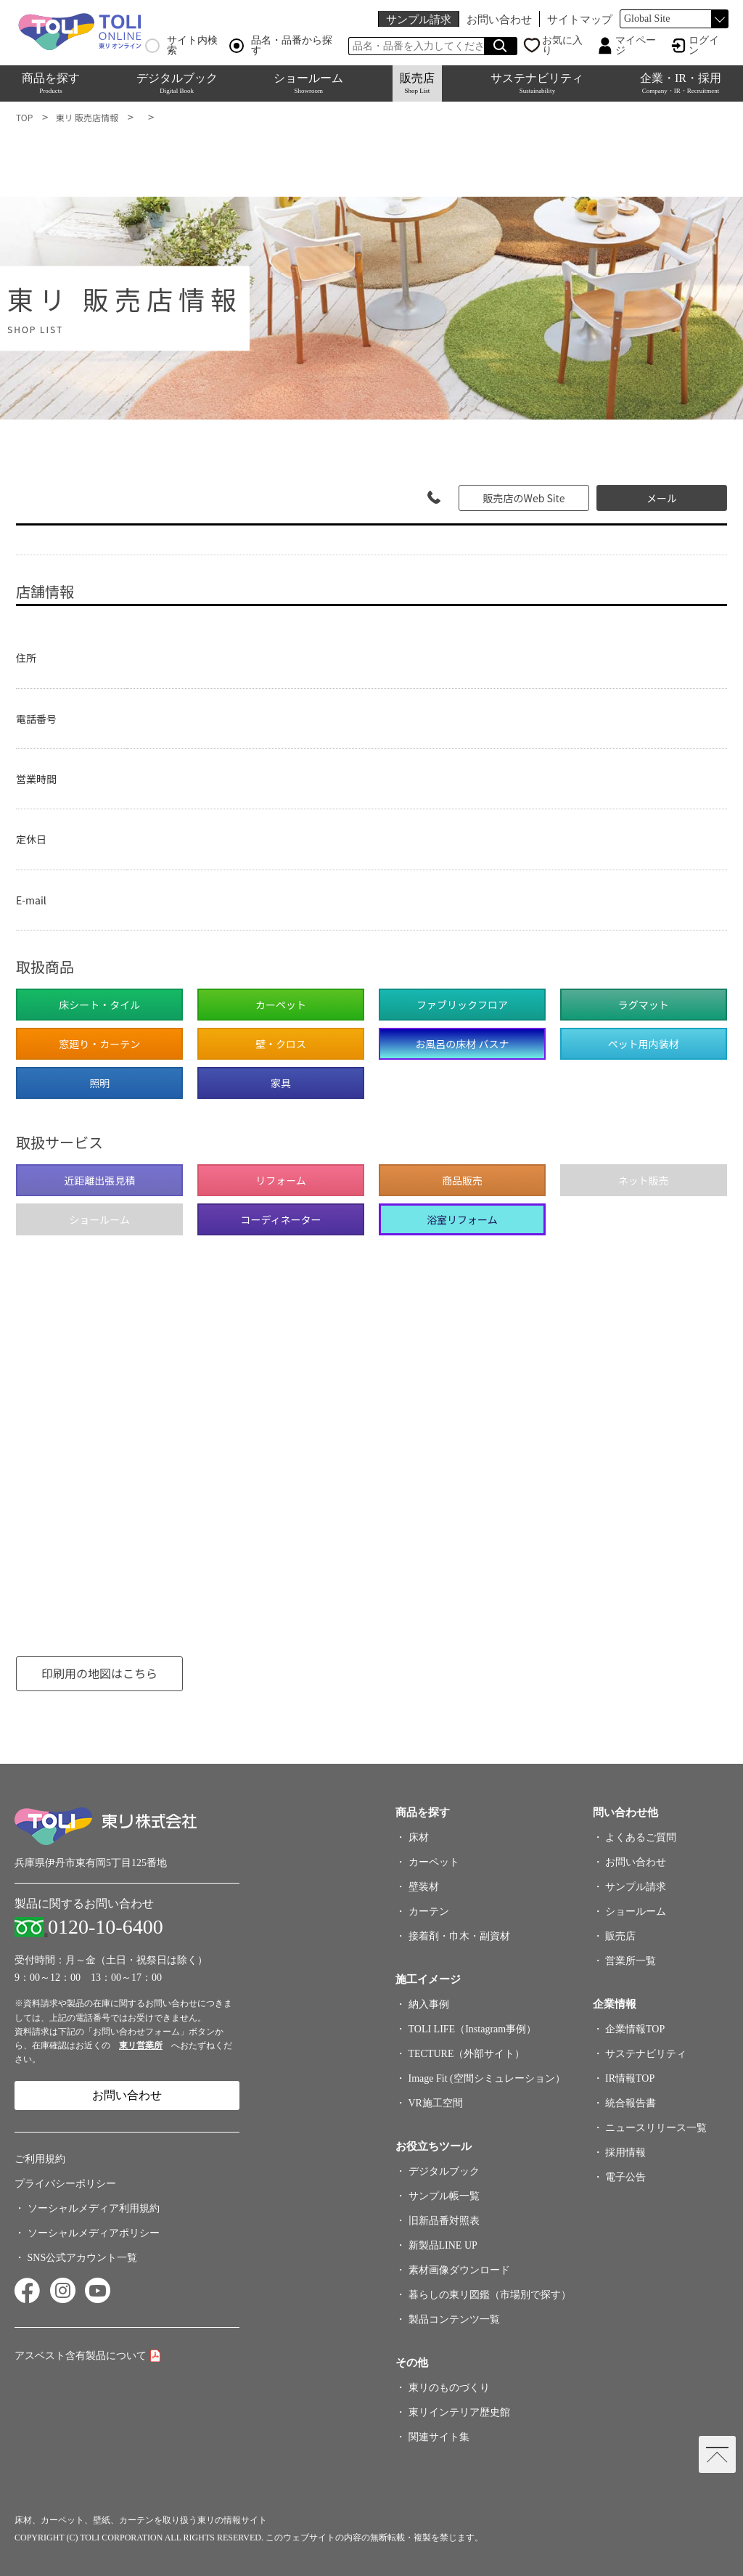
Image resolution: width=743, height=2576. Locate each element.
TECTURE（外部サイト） (467, 2053)
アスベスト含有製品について (81, 2355)
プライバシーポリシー (65, 2183)
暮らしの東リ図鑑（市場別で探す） (490, 2294)
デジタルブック (177, 83)
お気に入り (562, 46)
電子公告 (625, 2177)
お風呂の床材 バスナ (462, 1044)
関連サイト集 (439, 2437)
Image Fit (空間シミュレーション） (487, 2078)
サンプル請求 (418, 19)
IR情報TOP (629, 2078)
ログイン (704, 46)
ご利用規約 (40, 2159)
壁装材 (424, 1886)
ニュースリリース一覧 (656, 2127)
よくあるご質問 (640, 1837)
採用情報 (625, 2152)
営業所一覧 (630, 1960)
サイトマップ (579, 19)
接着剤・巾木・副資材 (459, 1936)
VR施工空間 (436, 2103)
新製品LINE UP (443, 2245)
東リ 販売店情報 (86, 117)
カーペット (434, 1862)
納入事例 (429, 2004)
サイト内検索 (181, 46)
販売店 (417, 83)
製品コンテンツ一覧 (454, 2319)
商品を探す (51, 83)
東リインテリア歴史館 (459, 2412)
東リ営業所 (141, 2045)
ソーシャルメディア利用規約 (94, 2208)
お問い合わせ (499, 19)
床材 (419, 1837)
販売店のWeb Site (524, 498)
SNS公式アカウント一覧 (83, 2257)
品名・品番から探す (280, 46)
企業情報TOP (635, 2029)
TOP (24, 117)
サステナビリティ (536, 83)
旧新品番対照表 (444, 2220)
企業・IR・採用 (680, 83)
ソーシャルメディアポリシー (94, 2233)
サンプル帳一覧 (444, 2196)
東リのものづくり (449, 2387)
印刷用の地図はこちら (99, 1673)
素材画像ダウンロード (459, 2270)
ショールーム (308, 83)
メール (661, 498)
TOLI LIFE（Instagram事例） (473, 2029)
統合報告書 (630, 2103)
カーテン (429, 1911)
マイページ (635, 46)
